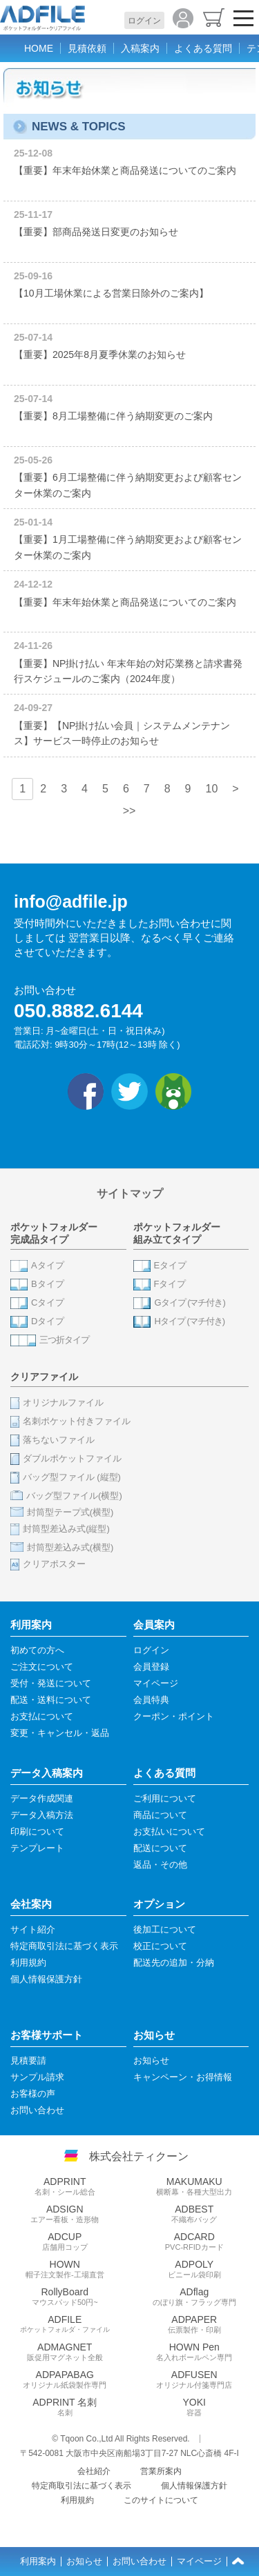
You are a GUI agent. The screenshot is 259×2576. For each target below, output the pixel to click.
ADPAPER (195, 2324)
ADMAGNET (65, 2352)
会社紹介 (94, 2471)
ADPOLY (195, 2269)
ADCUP (65, 2241)
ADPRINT (65, 2186)
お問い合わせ (139, 2561)
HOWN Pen (195, 2352)
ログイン (144, 21)
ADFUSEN (195, 2379)
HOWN (65, 2269)
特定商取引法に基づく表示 (81, 2485)
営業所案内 (161, 2471)
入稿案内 (140, 48)
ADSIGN (65, 2214)
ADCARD (195, 2241)
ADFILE (65, 2324)
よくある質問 (203, 48)
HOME (38, 48)
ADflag (195, 2296)
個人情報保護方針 (194, 2485)
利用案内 (38, 2561)
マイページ (199, 2561)
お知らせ (84, 2561)
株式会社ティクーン (139, 2156)
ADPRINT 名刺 (65, 2407)
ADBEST (195, 2214)
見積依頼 (87, 48)
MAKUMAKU (195, 2186)
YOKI (195, 2407)
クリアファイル (44, 1376)
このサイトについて (161, 2500)
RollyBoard (65, 2296)
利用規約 (77, 2500)
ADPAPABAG (65, 2379)
